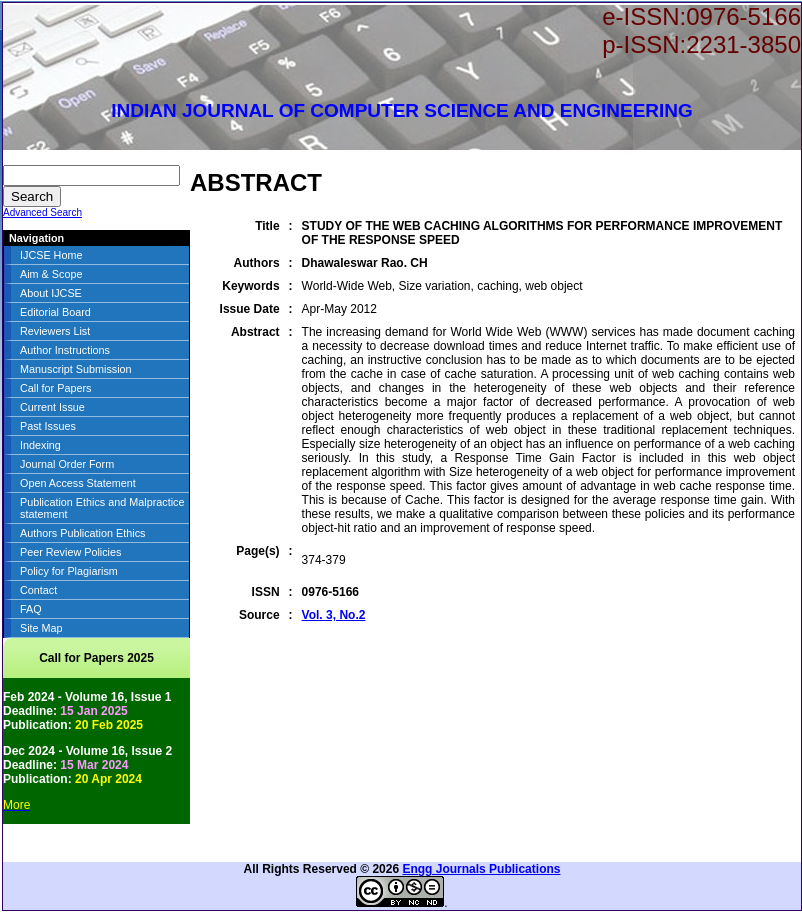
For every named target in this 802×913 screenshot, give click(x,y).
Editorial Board (55, 312)
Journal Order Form (67, 464)
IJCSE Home (51, 255)
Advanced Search (42, 212)
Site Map (41, 628)
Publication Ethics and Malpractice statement (102, 508)
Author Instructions (65, 350)
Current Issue (52, 407)
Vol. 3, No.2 (334, 615)
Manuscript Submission (76, 369)
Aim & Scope (51, 274)
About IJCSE (51, 293)
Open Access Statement (78, 483)
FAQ (31, 609)
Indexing (40, 445)
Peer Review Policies (70, 552)
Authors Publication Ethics (82, 533)
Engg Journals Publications (481, 869)
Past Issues (48, 426)
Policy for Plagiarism (69, 571)
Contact (38, 590)
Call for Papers (55, 388)
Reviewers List (55, 331)
